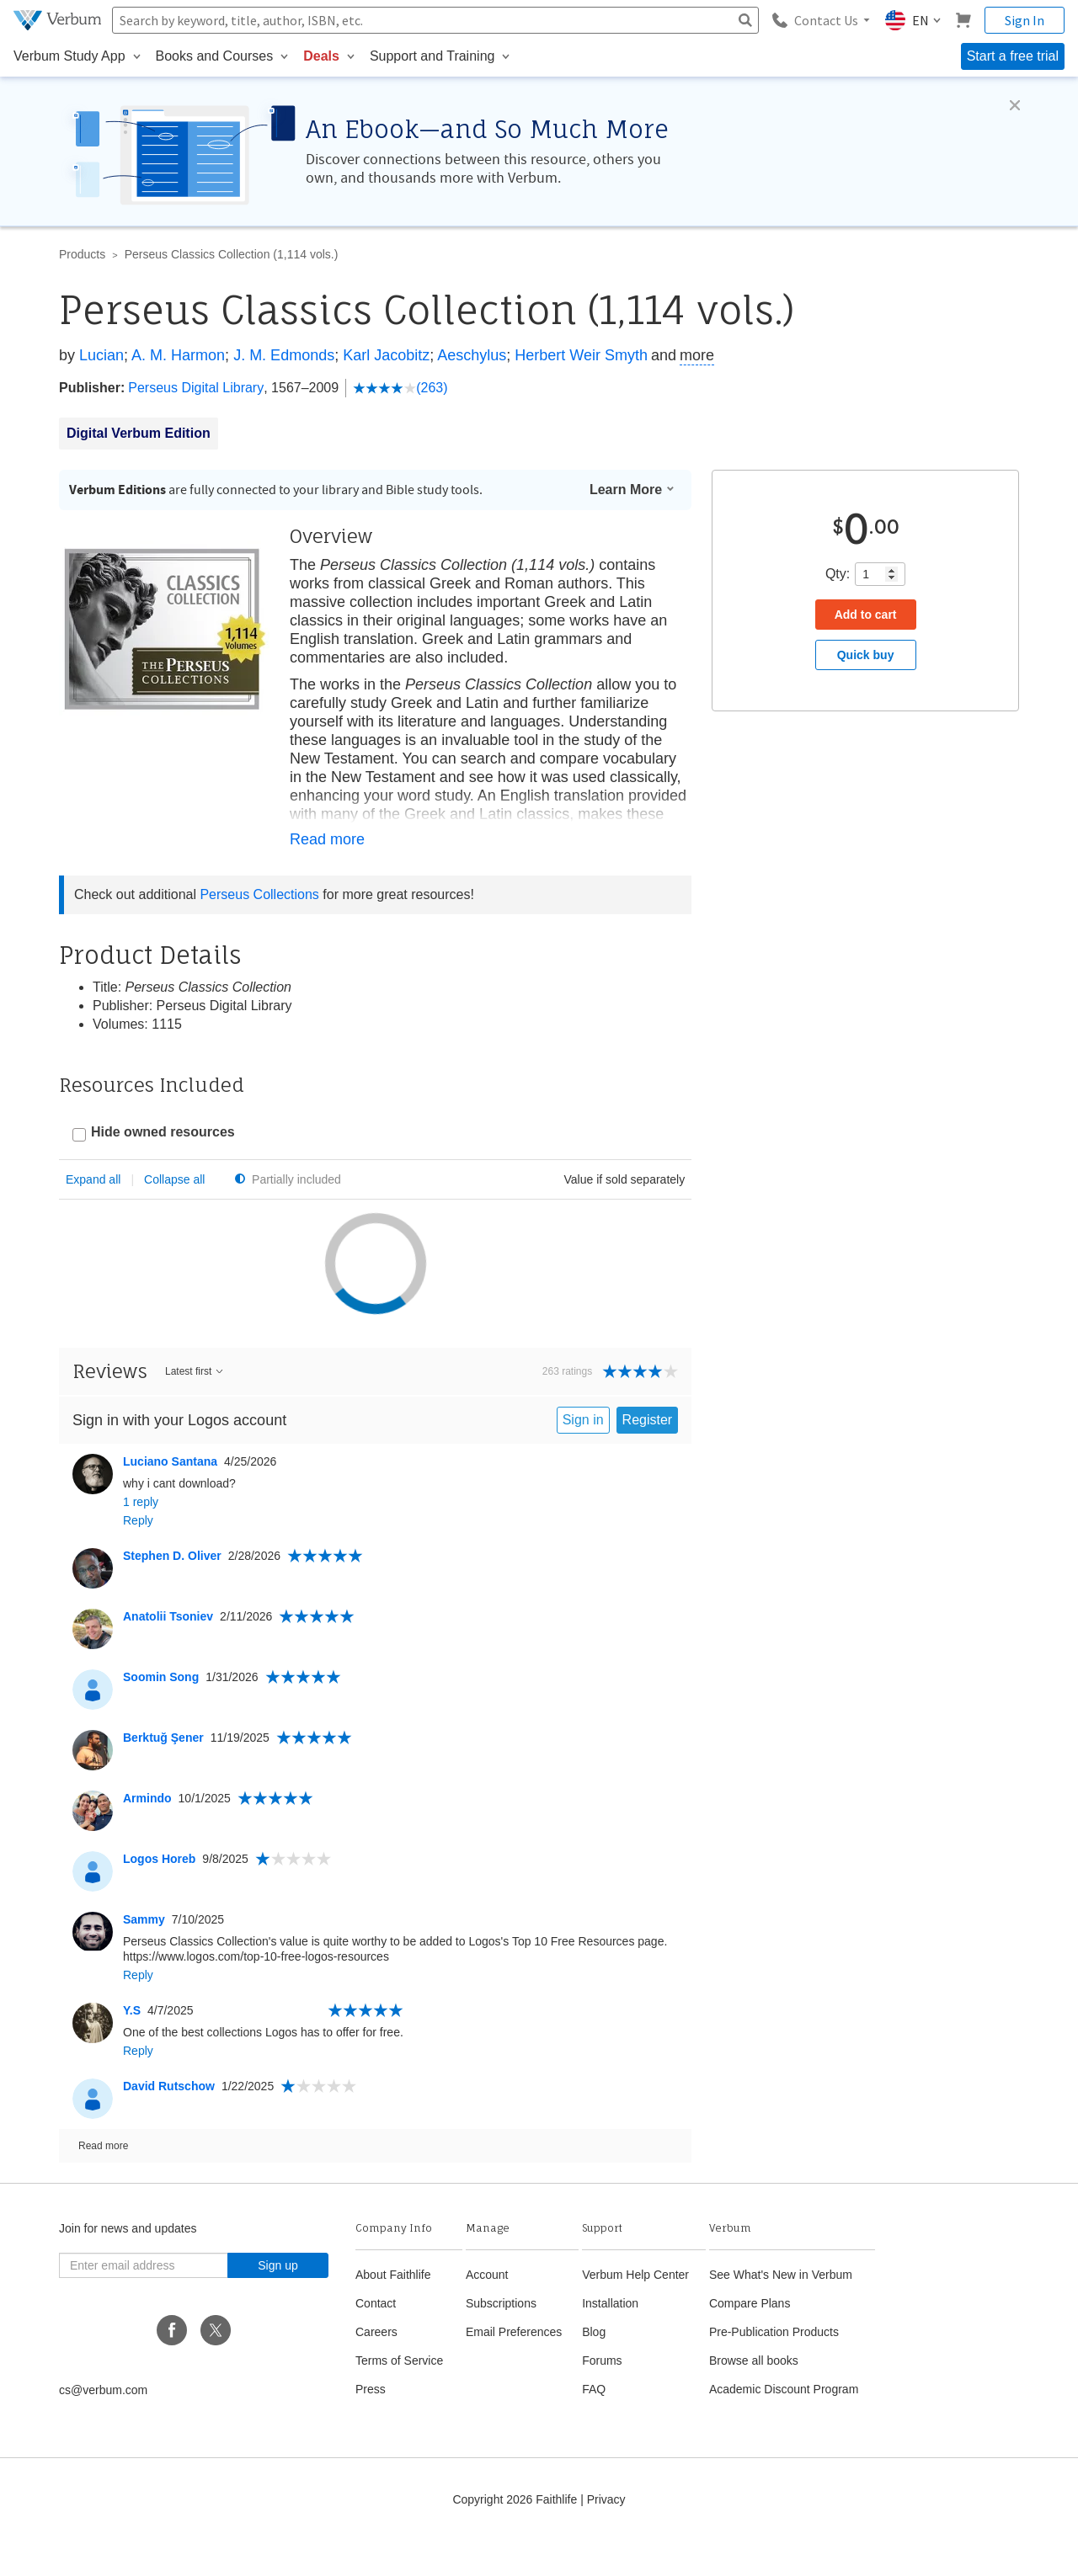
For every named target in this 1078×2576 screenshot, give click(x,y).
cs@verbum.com (103, 2425)
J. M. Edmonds (283, 355)
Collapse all (174, 1179)
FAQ (594, 2424)
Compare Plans (750, 2338)
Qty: (837, 574)
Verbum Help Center (635, 2310)
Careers (376, 2367)
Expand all (93, 1179)
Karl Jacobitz (386, 355)
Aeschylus (471, 355)
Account (487, 2310)
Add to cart (866, 614)
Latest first (195, 1407)
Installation (610, 2338)
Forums (602, 2396)
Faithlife (556, 2534)
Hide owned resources (163, 1132)
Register (647, 1455)
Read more (327, 839)
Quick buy (865, 655)
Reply (138, 1555)
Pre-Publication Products (774, 2367)
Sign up (277, 2300)
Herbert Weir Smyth (581, 355)
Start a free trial (1013, 56)
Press (370, 2424)
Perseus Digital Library (196, 388)
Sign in (583, 1455)
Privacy (606, 2534)
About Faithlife (393, 2310)
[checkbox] (153, 1134)
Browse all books (753, 2396)
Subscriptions (501, 2338)
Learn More (632, 489)
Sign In (1024, 20)
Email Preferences (514, 2367)
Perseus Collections (259, 894)
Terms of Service (399, 2396)
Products (82, 254)
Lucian (101, 355)
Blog (594, 2367)
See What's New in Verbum (780, 2310)
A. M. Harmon (178, 355)
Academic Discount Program (783, 2424)
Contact (375, 2338)
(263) (400, 388)
